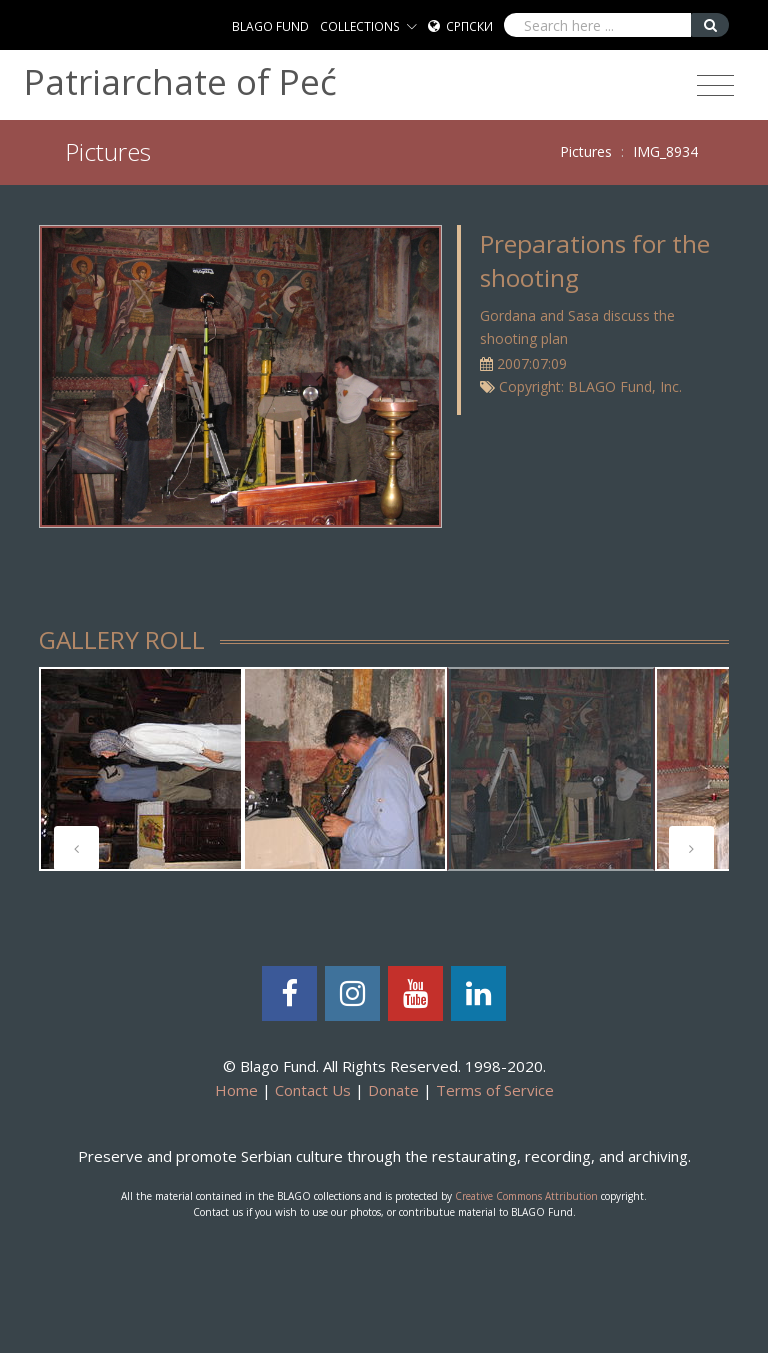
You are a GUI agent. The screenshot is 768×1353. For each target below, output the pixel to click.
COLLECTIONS (360, 26)
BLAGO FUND (270, 26)
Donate (393, 1090)
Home (236, 1090)
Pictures (586, 151)
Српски (469, 26)
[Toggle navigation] (715, 86)
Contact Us (313, 1090)
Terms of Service (495, 1090)
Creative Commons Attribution (526, 1196)
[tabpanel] (141, 769)
